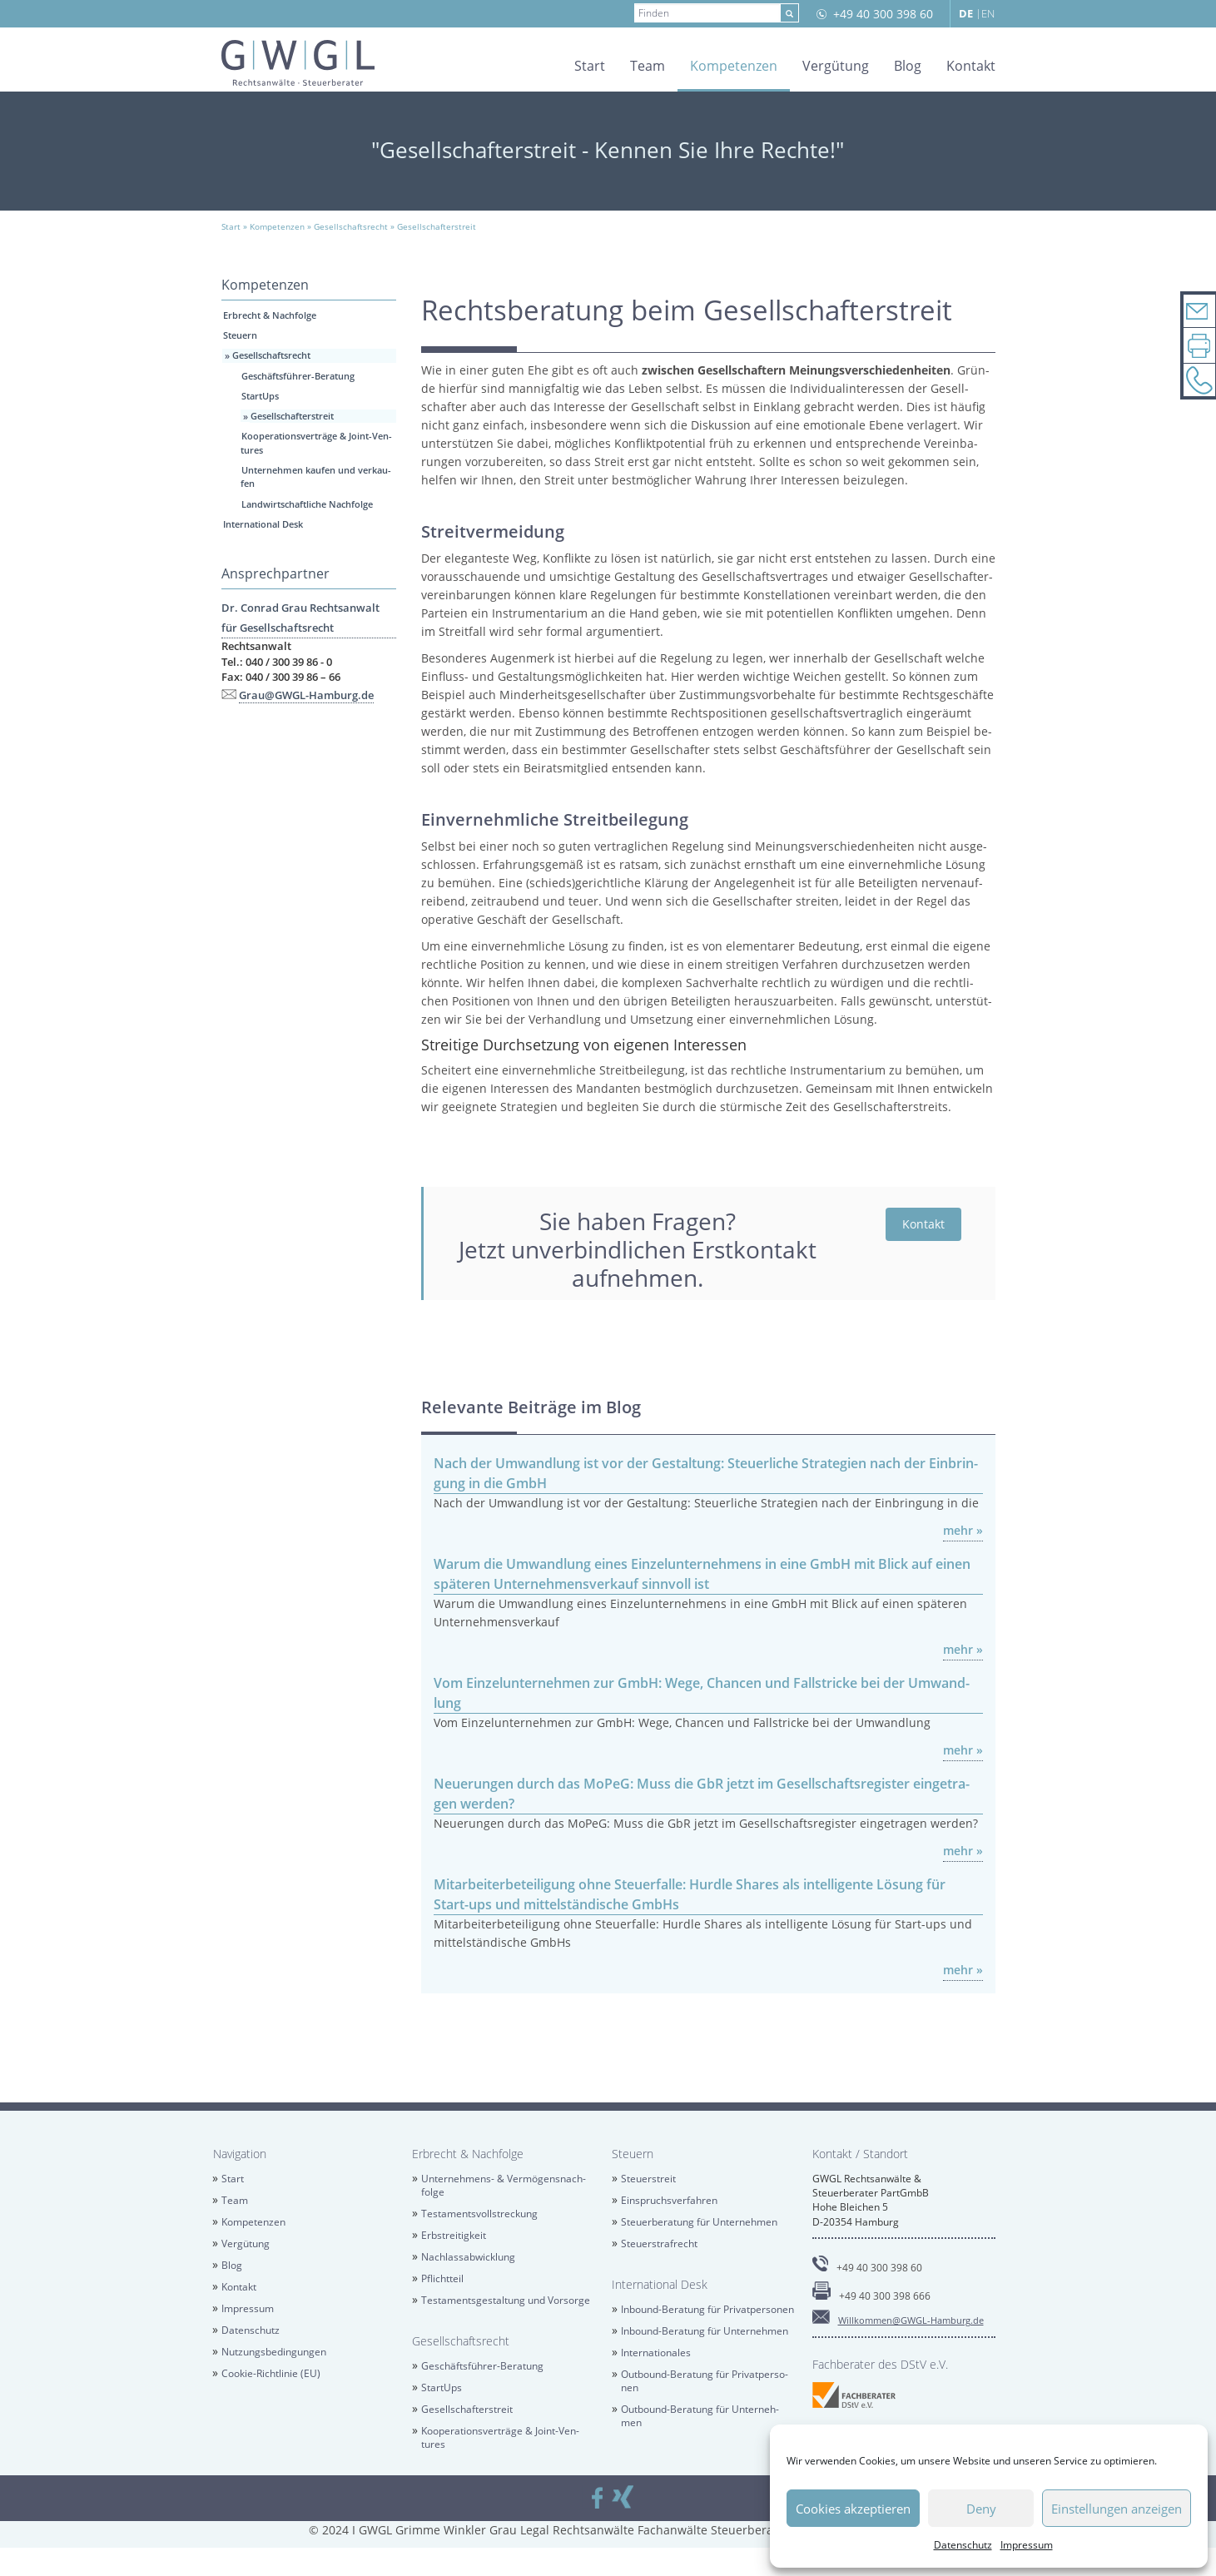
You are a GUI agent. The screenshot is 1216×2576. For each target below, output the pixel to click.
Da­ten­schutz (963, 2545)
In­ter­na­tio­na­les (656, 2352)
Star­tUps (260, 396)
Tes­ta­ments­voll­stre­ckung (479, 2213)
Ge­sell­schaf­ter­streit (292, 415)
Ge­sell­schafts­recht (271, 355)
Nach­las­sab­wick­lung (468, 2257)
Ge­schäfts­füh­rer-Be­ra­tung (298, 376)
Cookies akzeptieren (853, 2508)
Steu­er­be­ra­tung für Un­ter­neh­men (699, 2222)
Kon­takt (970, 66)
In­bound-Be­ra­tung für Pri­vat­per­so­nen (707, 2309)
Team (647, 66)
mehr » (963, 1530)
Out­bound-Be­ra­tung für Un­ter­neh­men (700, 2416)
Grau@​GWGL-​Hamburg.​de (306, 694)
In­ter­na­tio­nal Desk (263, 524)
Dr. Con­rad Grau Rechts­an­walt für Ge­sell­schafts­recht (300, 617)
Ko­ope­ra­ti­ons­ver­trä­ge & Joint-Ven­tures (500, 2437)
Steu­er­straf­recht (659, 2243)
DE (966, 13)
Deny (981, 2508)
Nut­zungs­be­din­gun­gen (273, 2352)
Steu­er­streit (648, 2178)
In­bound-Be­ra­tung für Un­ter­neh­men (704, 2331)
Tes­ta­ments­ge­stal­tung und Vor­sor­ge (505, 2300)
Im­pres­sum (1026, 2545)
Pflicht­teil (442, 2278)
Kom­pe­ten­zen (733, 66)
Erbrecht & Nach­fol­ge (269, 315)
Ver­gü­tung (835, 66)
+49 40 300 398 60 (883, 14)
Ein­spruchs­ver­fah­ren (669, 2200)
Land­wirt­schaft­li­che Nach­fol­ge (307, 504)
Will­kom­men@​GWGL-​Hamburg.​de (911, 2320)
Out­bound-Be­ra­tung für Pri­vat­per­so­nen (705, 2381)
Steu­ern (240, 335)
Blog (907, 66)
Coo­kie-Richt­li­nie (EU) (270, 2373)
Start (589, 66)
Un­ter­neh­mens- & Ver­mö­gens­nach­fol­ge (504, 2185)
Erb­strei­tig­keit (453, 2235)
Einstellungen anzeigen (1116, 2508)
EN (988, 13)
